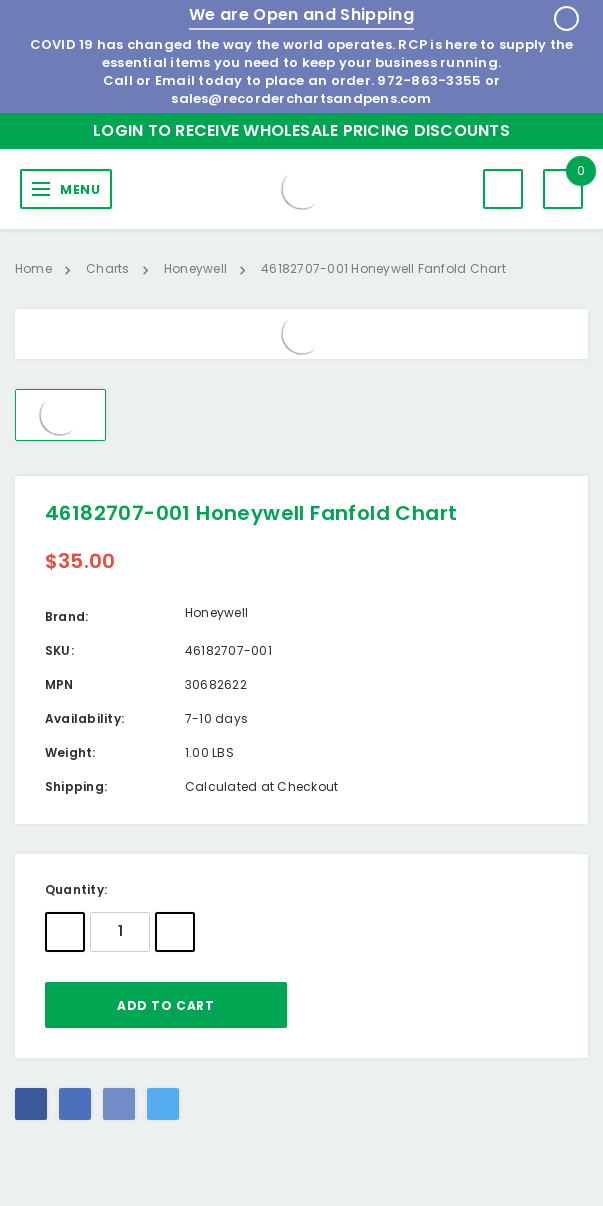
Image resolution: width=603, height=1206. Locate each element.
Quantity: (76, 889)
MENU (80, 189)
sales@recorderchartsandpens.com (301, 98)
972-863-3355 (429, 80)
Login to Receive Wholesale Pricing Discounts (301, 130)
